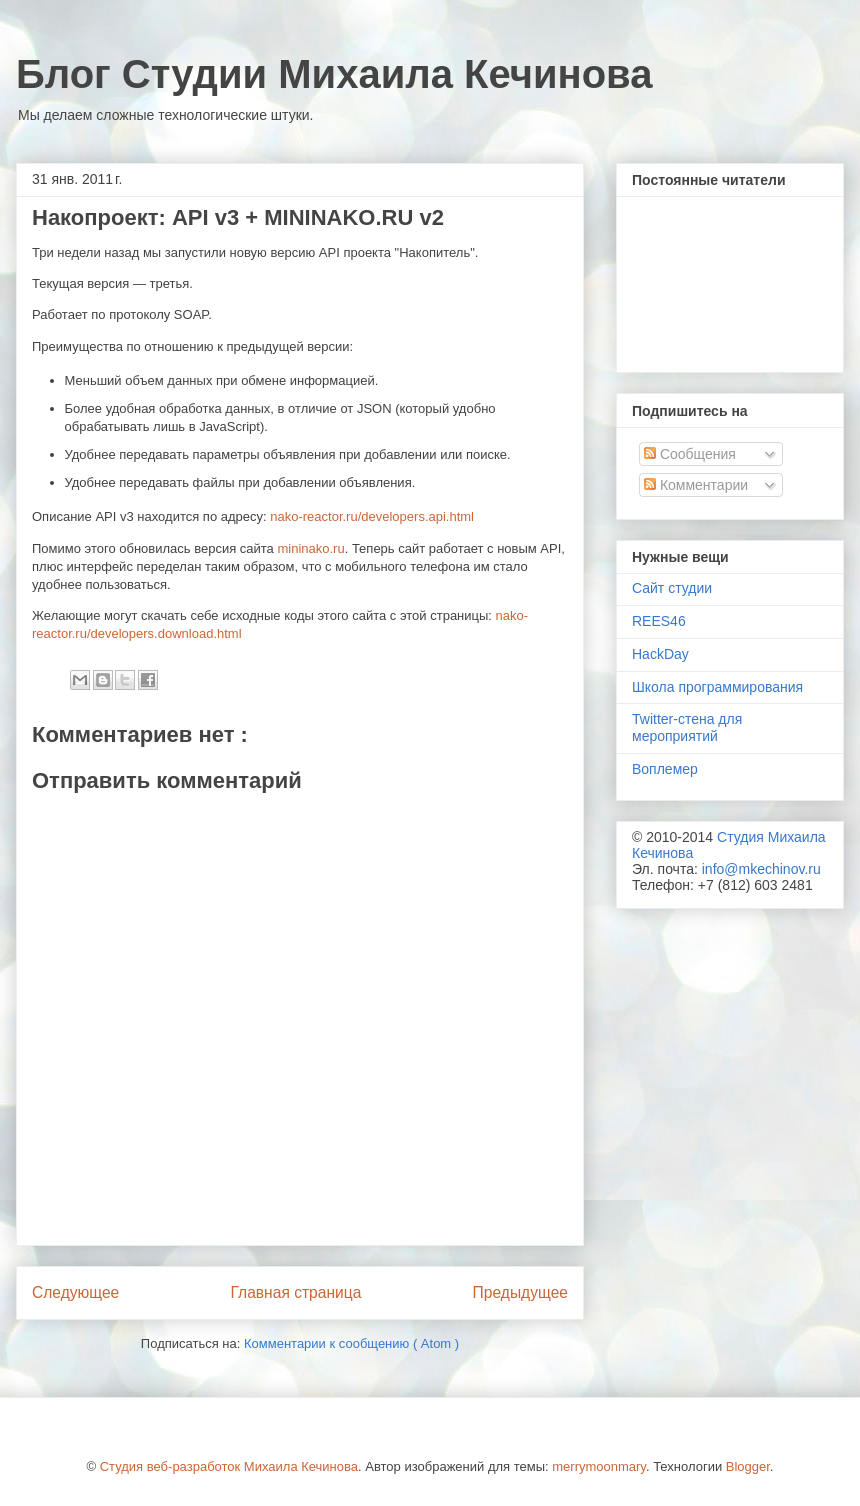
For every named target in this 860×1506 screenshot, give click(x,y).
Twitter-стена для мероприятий (687, 727)
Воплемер (665, 769)
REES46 (659, 621)
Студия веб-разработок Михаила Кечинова (229, 1466)
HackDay (660, 654)
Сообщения (690, 454)
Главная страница (295, 1292)
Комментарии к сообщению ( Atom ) (351, 1343)
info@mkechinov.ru (761, 869)
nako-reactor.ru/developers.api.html (372, 516)
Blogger (748, 1466)
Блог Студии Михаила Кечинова (334, 74)
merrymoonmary (599, 1466)
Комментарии (696, 485)
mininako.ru (310, 548)
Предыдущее (520, 1292)
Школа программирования (717, 687)
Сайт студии (672, 588)
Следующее (75, 1292)
